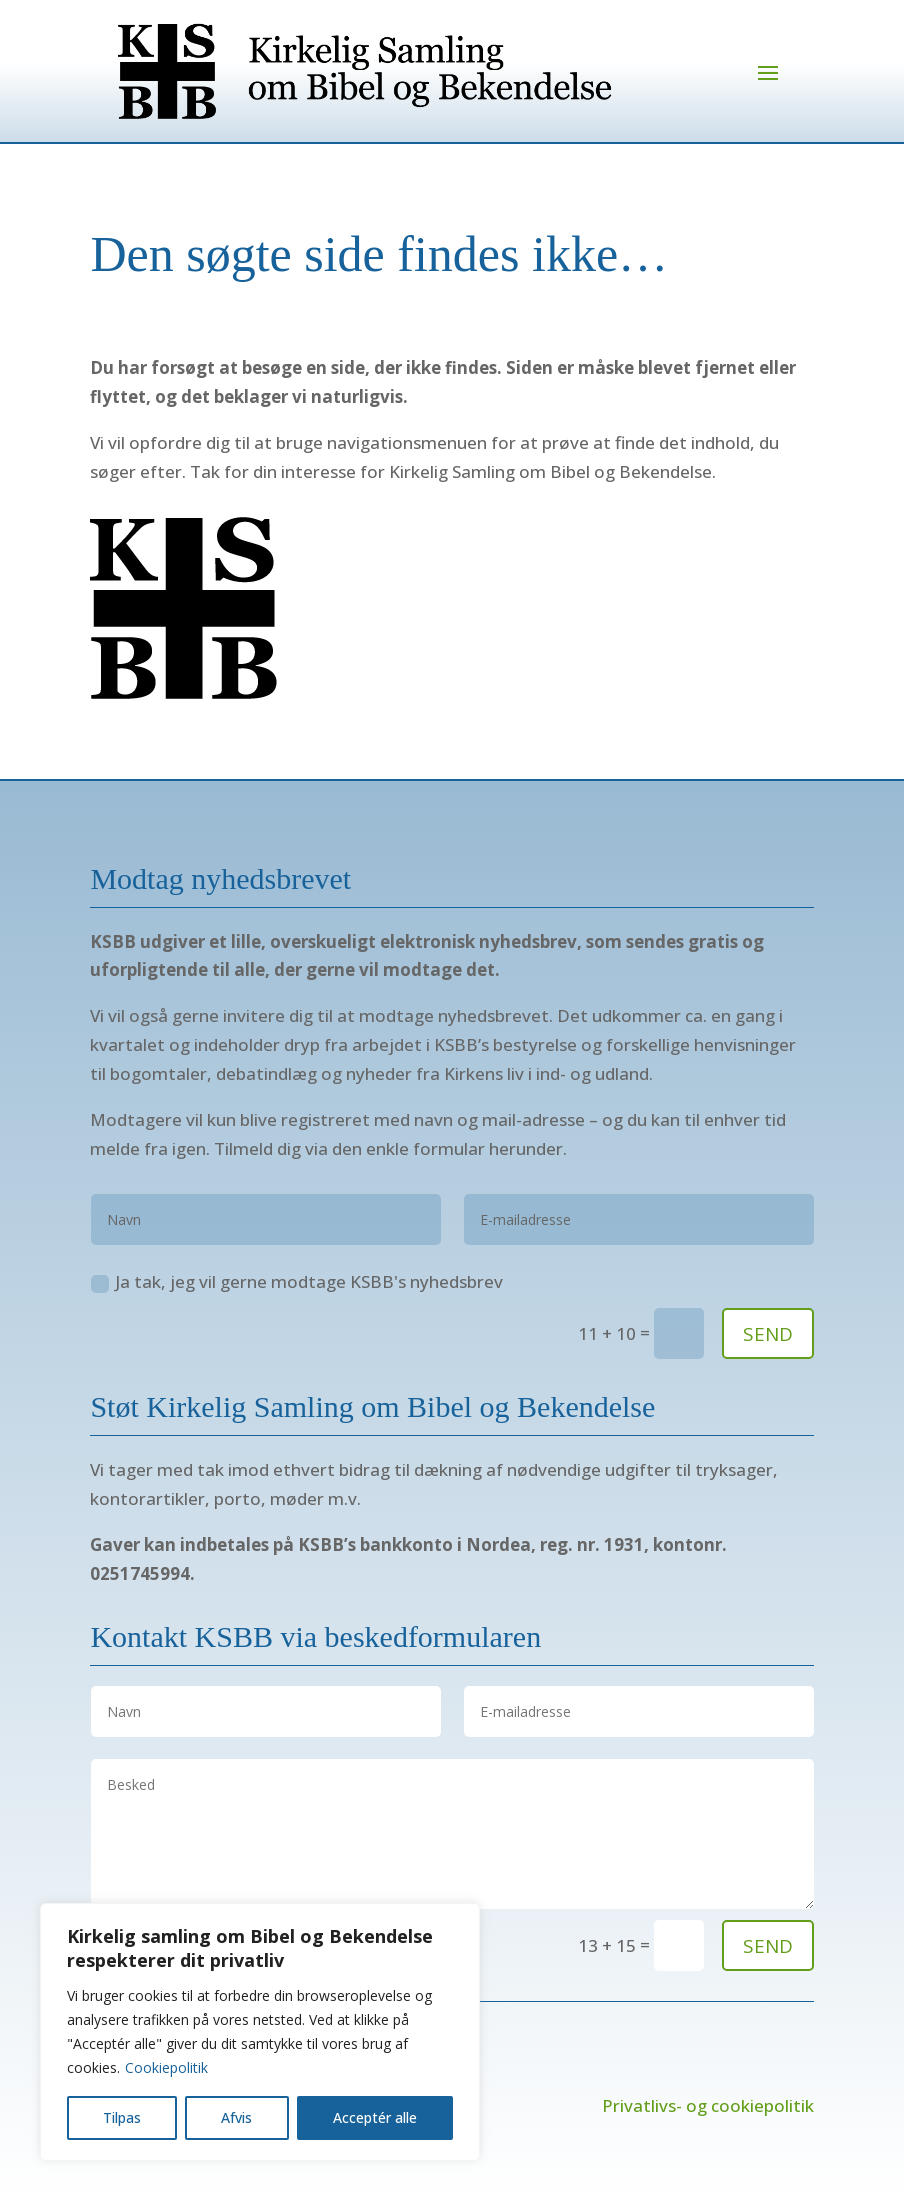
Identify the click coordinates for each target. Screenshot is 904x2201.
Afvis (236, 2117)
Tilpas (122, 2117)
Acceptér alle (375, 2117)
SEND (768, 1334)
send (768, 1946)
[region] (260, 2032)
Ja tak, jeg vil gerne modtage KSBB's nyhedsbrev (297, 1281)
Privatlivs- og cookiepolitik (708, 2105)
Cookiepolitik (166, 2067)
